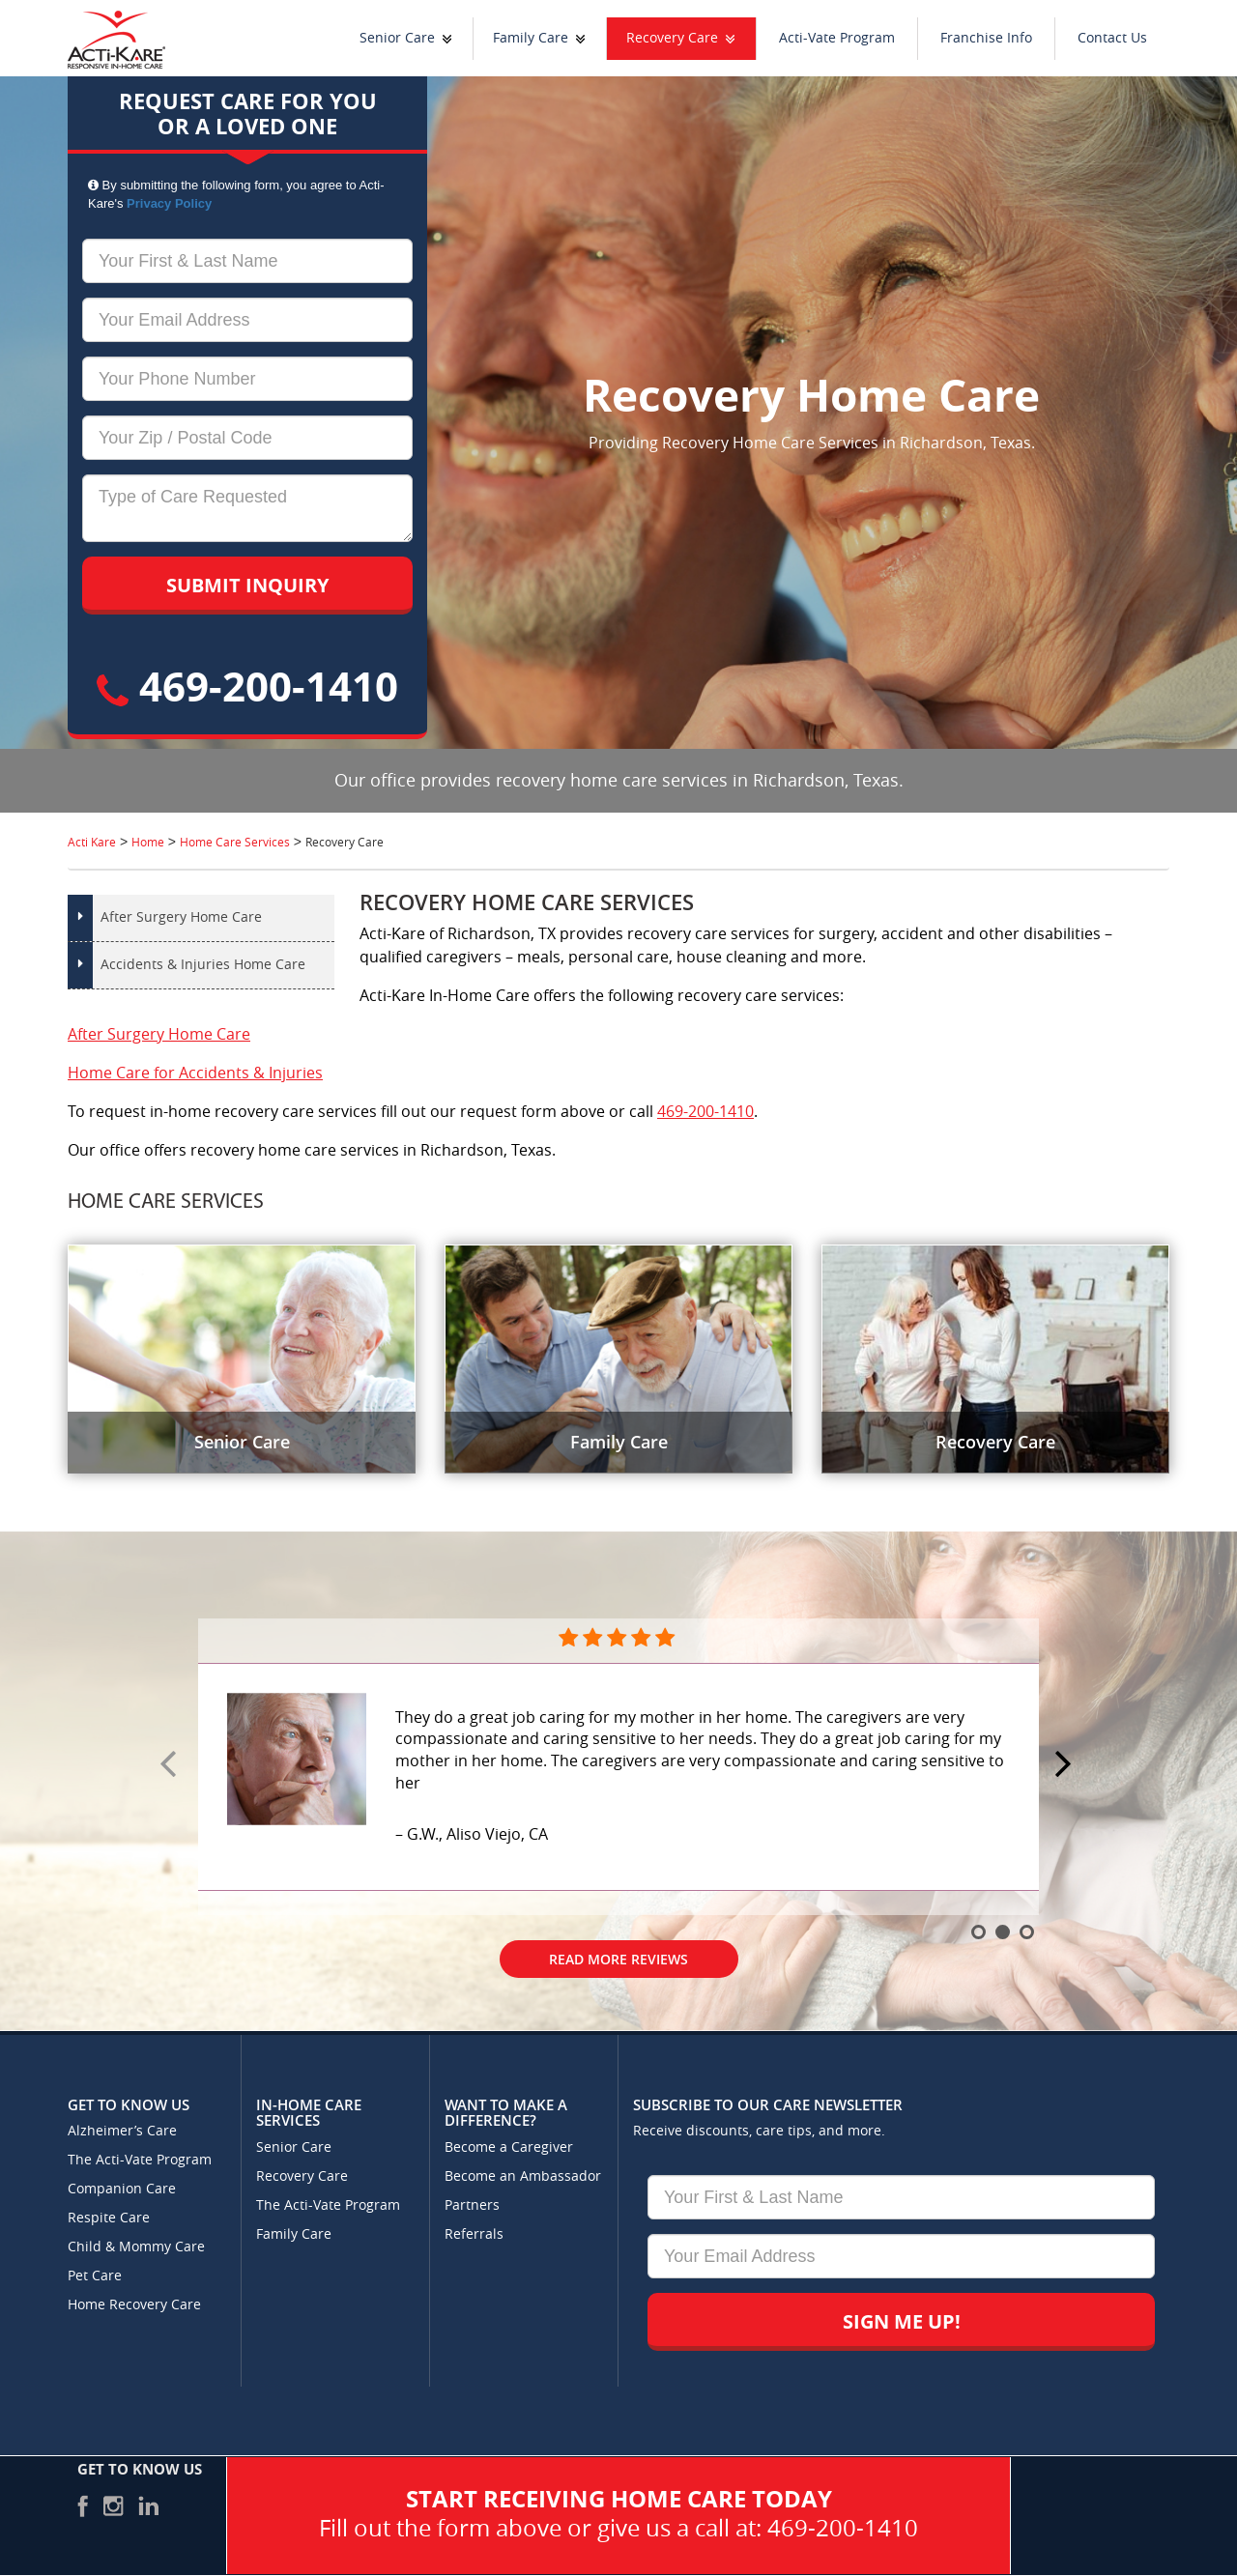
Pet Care (95, 2276)
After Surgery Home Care (181, 917)
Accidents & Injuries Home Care (203, 965)
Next (1066, 1765)
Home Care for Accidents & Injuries (195, 1073)
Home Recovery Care (134, 2305)
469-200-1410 (247, 685)
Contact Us (1112, 38)
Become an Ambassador (523, 2176)
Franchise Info (986, 38)
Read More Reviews (618, 1959)
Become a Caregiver (509, 2147)
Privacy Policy (169, 203)
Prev (171, 1765)
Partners (472, 2205)
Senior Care (397, 38)
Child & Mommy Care (136, 2247)
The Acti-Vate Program (140, 2160)
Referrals (474, 2234)
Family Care (530, 38)
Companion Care (122, 2189)
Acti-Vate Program (837, 38)
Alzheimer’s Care (122, 2131)
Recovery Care (672, 38)
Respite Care (109, 2218)
